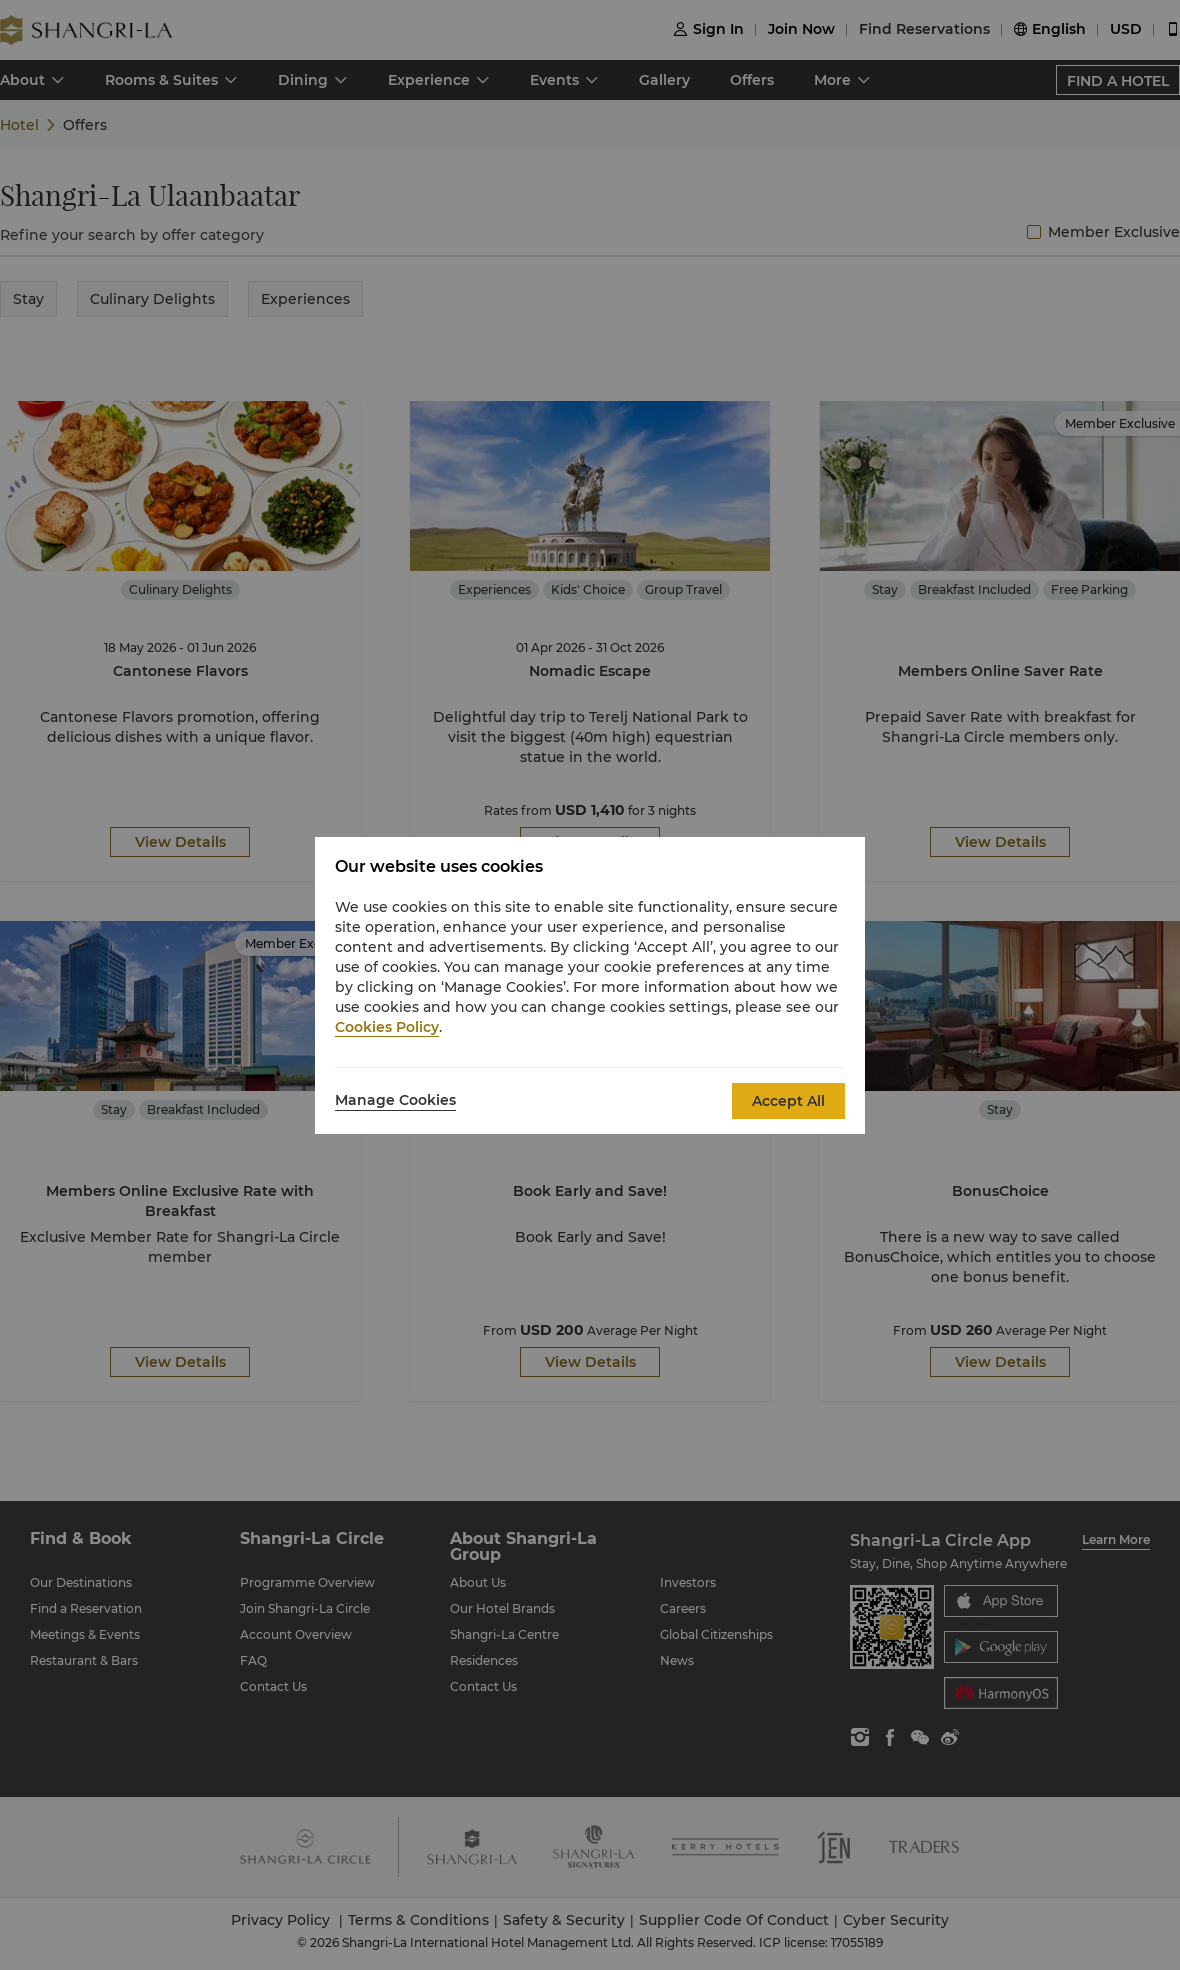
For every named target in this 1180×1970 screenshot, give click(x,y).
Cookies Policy (387, 1027)
